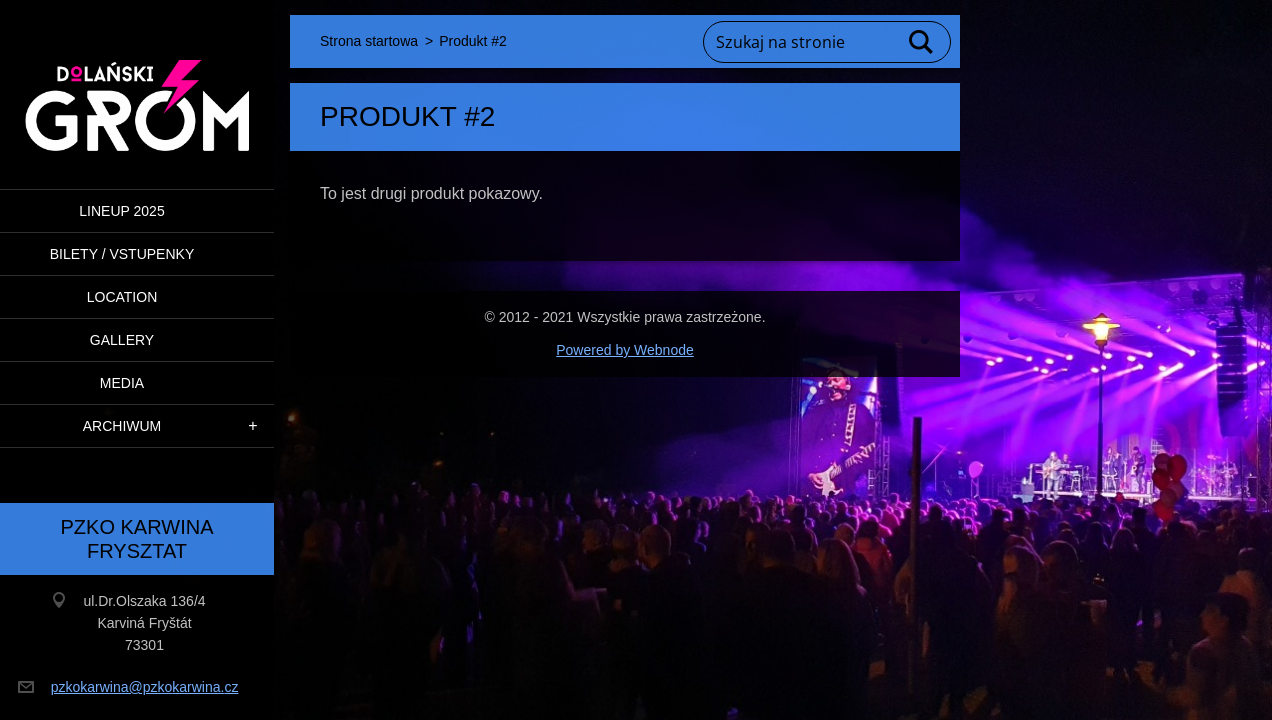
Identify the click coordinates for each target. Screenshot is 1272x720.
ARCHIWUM (122, 426)
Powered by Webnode (625, 350)
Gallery (122, 340)
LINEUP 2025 (121, 211)
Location (122, 297)
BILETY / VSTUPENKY (122, 254)
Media (122, 383)
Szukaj (922, 42)
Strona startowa (369, 41)
